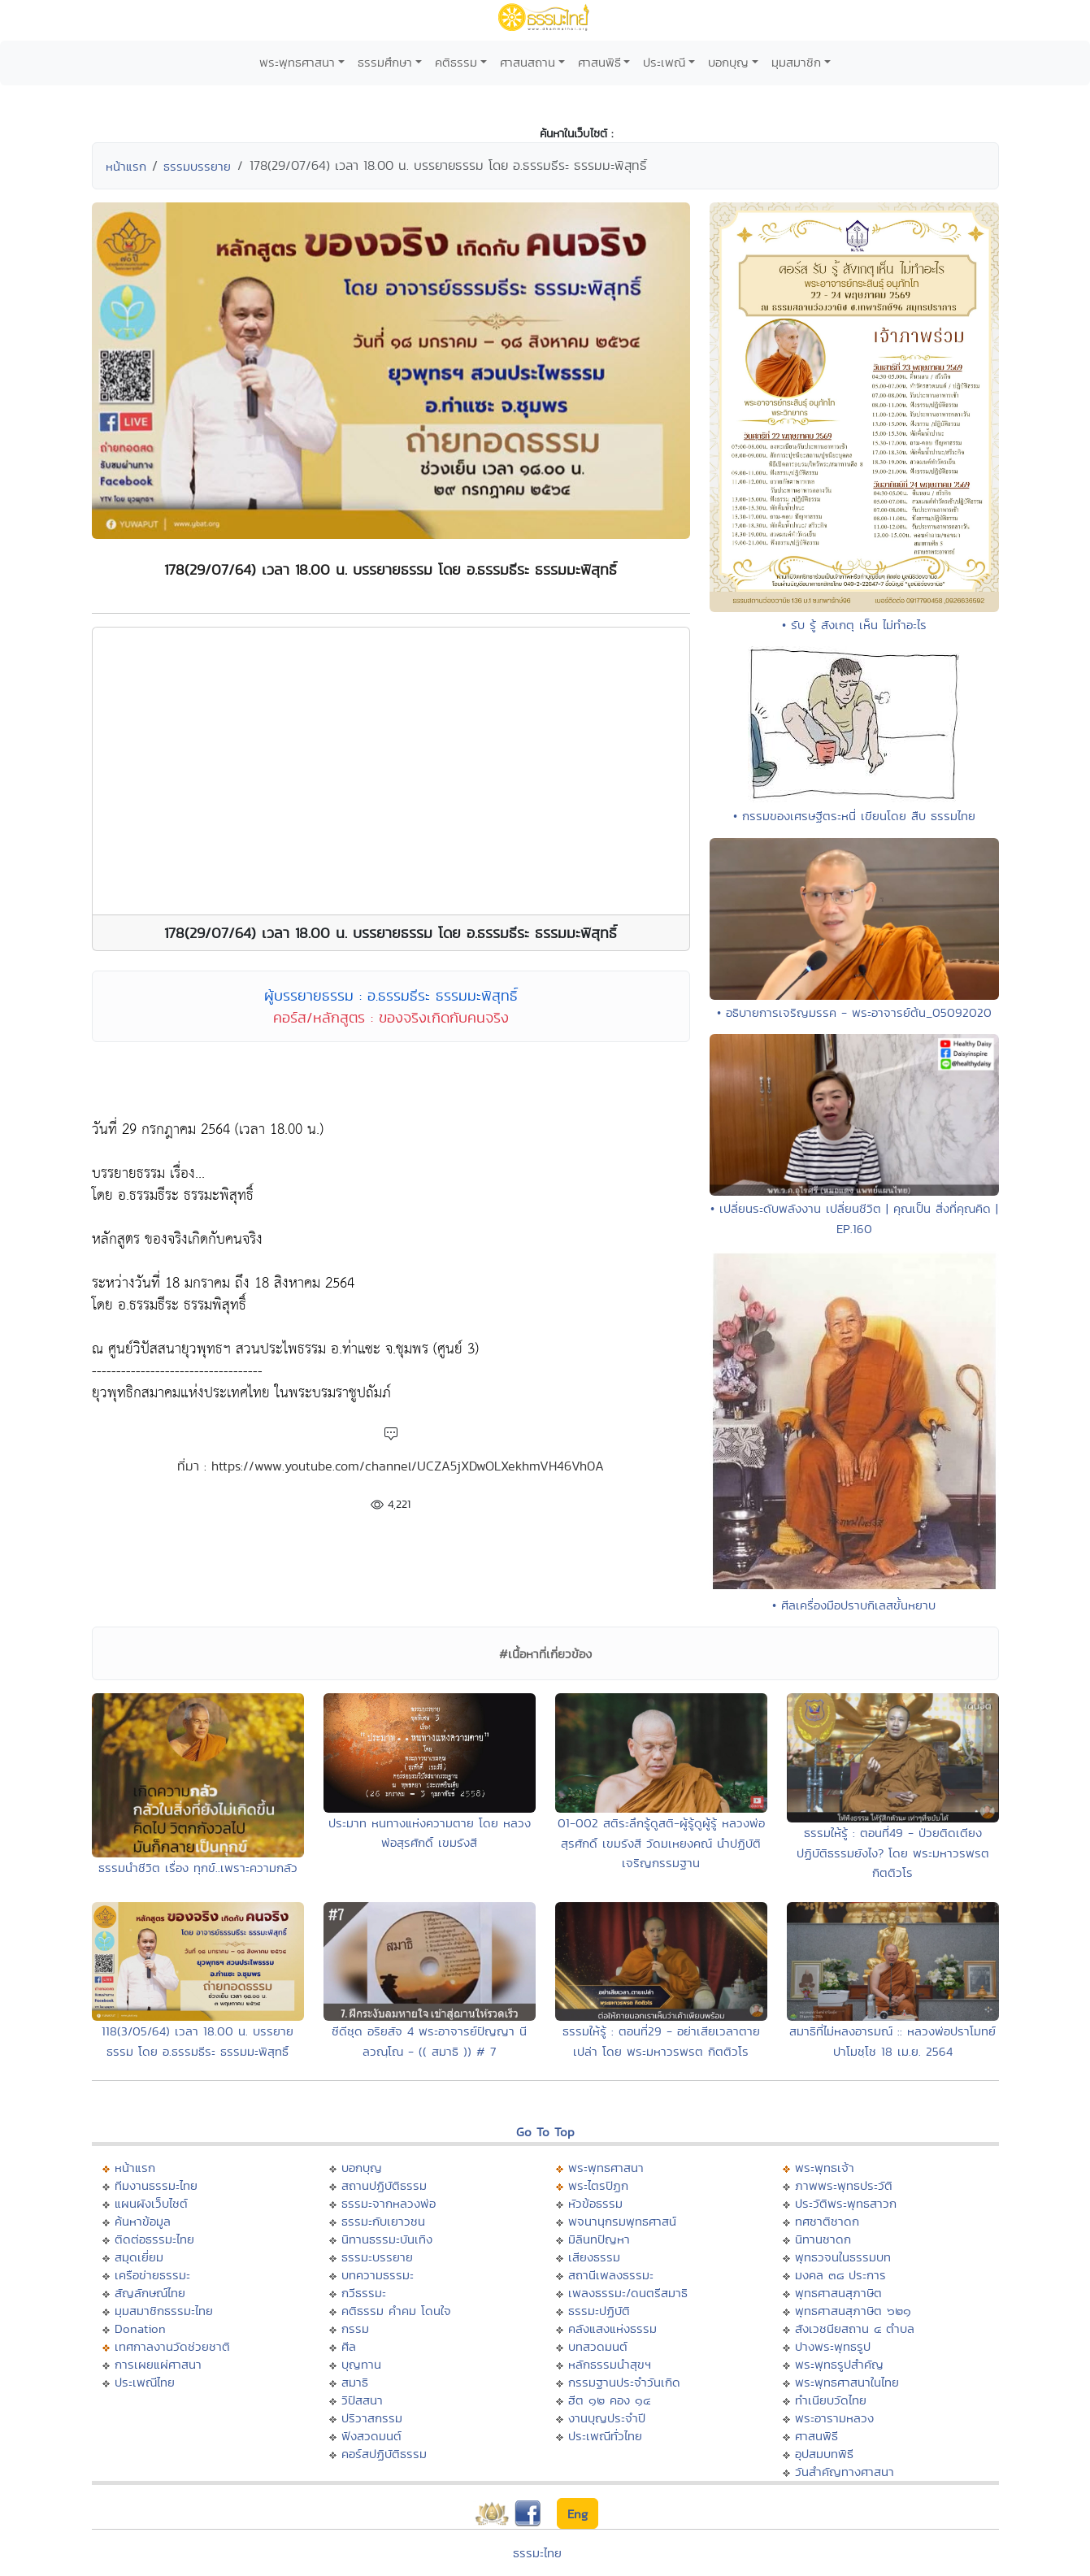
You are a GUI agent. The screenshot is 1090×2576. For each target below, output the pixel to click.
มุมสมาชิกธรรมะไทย (164, 2310)
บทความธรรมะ (377, 2274)
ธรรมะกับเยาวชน (383, 2221)
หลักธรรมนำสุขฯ (609, 2364)
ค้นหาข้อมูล (143, 2221)
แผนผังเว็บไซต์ (151, 2203)
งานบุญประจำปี (606, 2417)
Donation (140, 2328)
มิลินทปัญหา (599, 2239)
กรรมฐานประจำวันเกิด (624, 2382)
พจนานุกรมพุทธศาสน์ (622, 2221)
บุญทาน (361, 2364)
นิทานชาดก (823, 2239)
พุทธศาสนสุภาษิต (838, 2292)
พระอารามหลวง (834, 2417)
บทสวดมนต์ (598, 2346)
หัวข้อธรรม (595, 2203)
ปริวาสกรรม (371, 2417)
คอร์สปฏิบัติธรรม (384, 2453)
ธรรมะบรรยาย (377, 2256)
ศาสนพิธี (599, 62)
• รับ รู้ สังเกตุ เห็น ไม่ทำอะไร (854, 624)
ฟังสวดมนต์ (371, 2435)
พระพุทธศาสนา (297, 62)
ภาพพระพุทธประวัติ (843, 2185)
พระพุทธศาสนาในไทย (847, 2382)
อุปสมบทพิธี (824, 2453)
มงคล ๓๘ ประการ (840, 2274)
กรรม (355, 2328)
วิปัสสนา (362, 2400)
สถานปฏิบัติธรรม (384, 2185)
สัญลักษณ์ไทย (150, 2292)
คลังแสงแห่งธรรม (612, 2328)
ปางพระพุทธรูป (833, 2346)
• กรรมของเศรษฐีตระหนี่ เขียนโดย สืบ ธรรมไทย (854, 815)
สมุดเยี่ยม (139, 2256)
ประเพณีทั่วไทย (605, 2435)
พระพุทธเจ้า (824, 2167)
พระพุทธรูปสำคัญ (839, 2364)
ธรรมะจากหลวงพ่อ (388, 2203)
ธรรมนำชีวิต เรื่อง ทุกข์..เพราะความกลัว (197, 1867)
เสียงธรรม (594, 2256)
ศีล (348, 2346)
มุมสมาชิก (796, 62)
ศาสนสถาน (527, 62)
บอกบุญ (728, 62)
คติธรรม (456, 62)
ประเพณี (664, 62)
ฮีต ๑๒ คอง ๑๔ (609, 2400)
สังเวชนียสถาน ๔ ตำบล (854, 2328)
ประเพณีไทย (145, 2382)
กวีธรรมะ (363, 2292)
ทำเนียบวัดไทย (830, 2400)
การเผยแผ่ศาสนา (158, 2364)
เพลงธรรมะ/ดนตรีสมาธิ (628, 2292)
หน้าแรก (126, 166)
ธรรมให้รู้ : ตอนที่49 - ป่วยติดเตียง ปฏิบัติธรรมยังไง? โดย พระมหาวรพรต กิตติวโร (893, 1852)
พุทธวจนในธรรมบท (843, 2256)
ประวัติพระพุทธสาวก (846, 2203)
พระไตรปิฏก (598, 2185)
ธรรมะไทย (537, 2552)
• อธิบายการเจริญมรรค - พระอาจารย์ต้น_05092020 (854, 1012)
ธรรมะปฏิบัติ (599, 2310)
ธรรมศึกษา (385, 62)
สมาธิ (354, 2382)
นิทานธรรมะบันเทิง (386, 2239)
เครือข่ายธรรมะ (152, 2274)
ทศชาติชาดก (827, 2221)
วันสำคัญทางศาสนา (844, 2471)
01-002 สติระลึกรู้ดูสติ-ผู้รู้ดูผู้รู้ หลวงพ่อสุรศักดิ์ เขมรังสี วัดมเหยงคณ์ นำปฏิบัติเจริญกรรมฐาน (661, 1842)
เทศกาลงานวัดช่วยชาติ (172, 2346)
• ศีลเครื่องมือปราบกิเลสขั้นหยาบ (854, 1605)
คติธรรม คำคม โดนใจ (396, 2310)
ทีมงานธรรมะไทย (156, 2185)
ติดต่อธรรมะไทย (154, 2239)
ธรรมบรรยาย (197, 166)
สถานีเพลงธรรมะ (611, 2274)
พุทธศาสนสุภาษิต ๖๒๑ (853, 2310)
